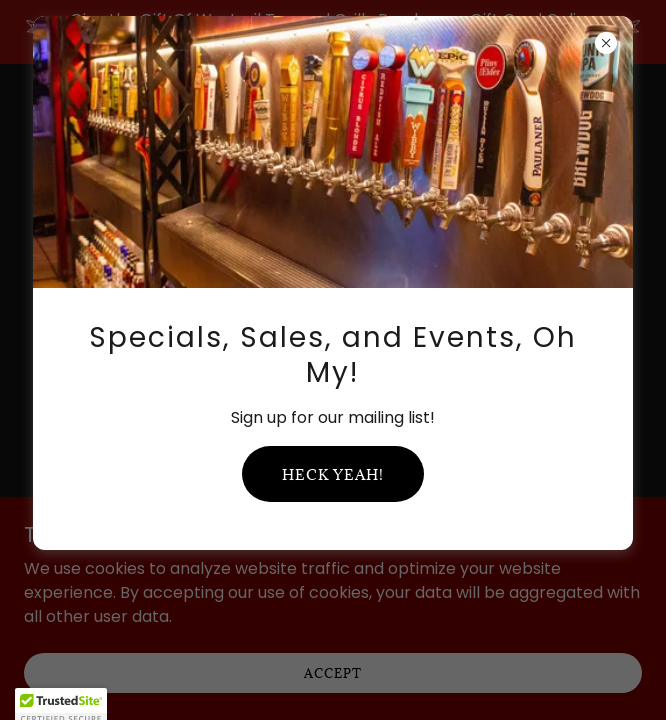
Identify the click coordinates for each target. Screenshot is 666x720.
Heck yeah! (333, 474)
